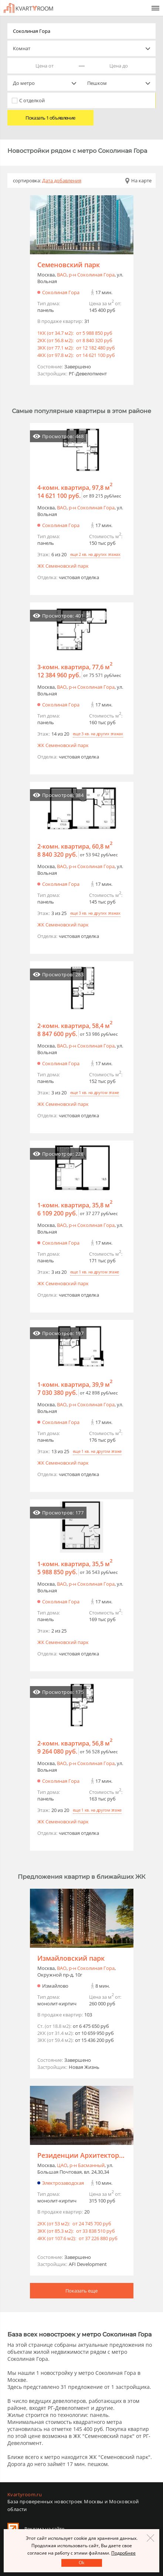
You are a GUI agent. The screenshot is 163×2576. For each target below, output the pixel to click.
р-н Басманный (87, 2165)
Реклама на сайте (44, 2528)
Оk (81, 2562)
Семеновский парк (68, 264)
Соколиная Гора (60, 292)
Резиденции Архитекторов (81, 2155)
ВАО (62, 274)
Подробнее (123, 2553)
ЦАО (62, 2165)
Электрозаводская (63, 2183)
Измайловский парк (71, 1958)
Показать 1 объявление (50, 117)
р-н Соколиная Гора (92, 274)
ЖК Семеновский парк (63, 566)
